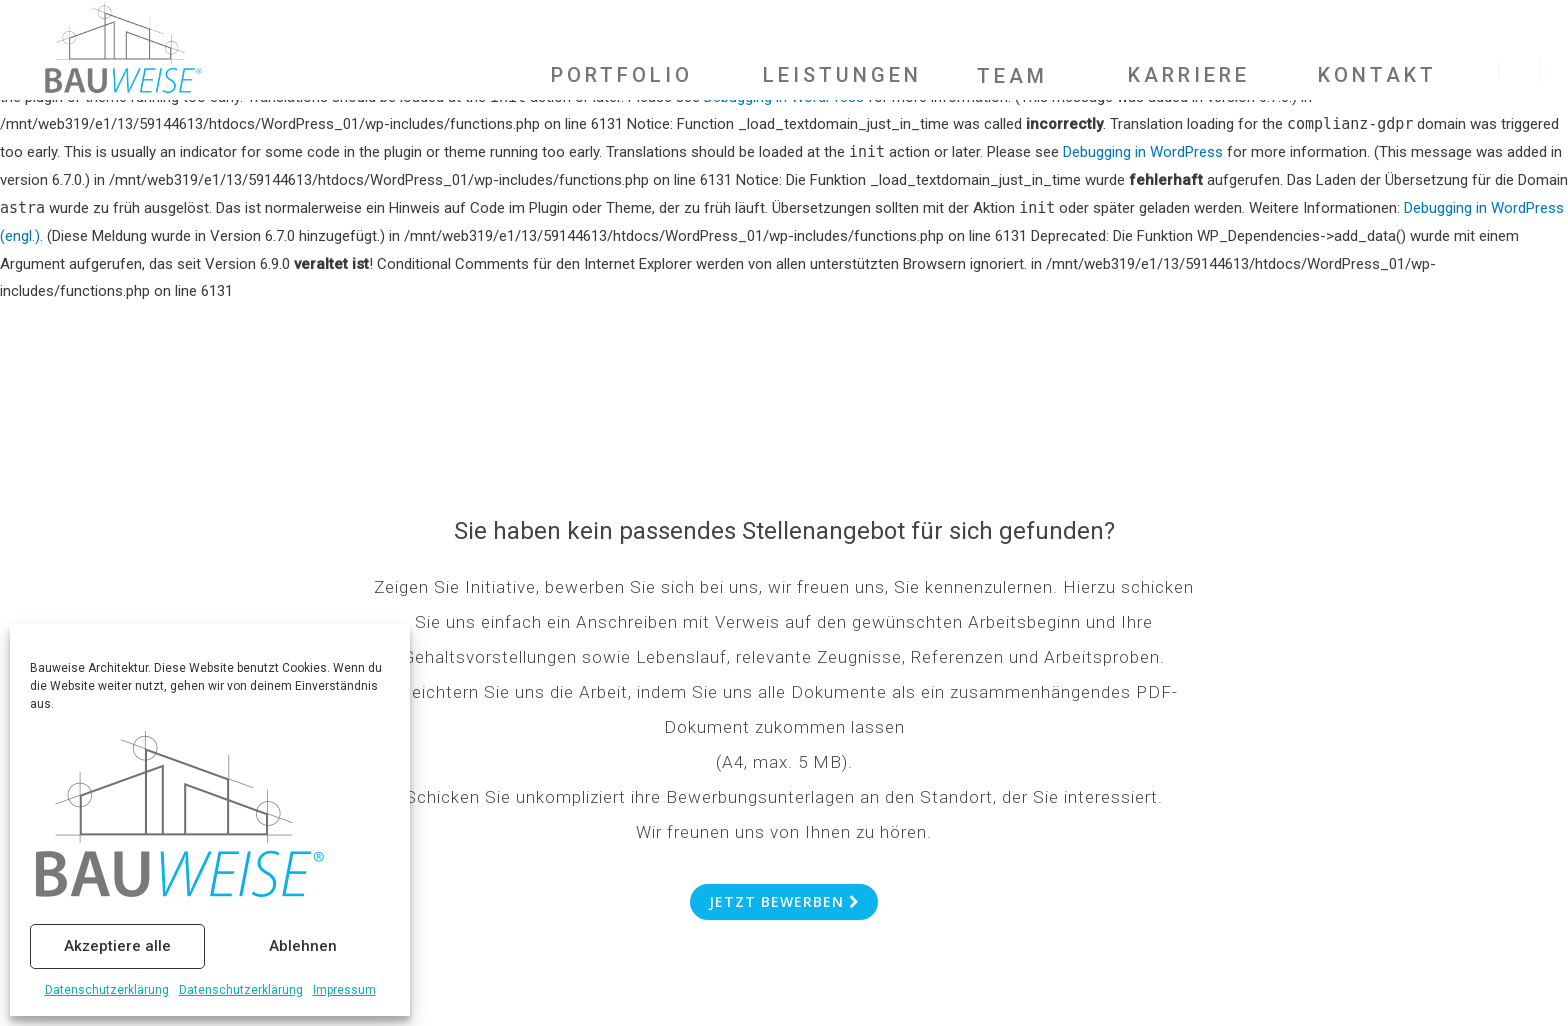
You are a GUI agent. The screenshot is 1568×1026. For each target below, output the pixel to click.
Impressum (344, 990)
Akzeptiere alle (117, 946)
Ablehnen (303, 946)
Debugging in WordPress (1143, 152)
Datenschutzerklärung (107, 990)
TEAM (1012, 74)
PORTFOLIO (622, 73)
